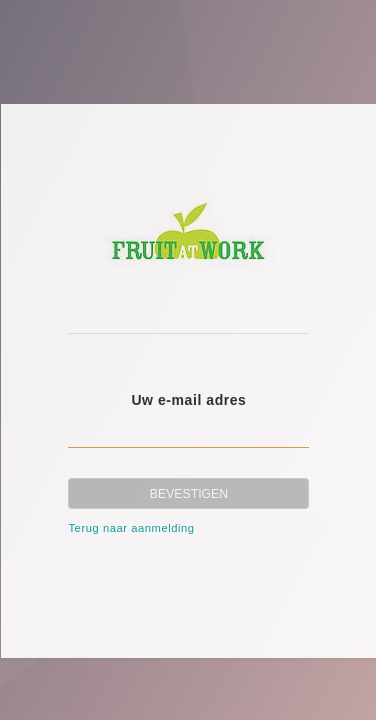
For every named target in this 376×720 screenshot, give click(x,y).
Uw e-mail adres (188, 400)
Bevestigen (189, 494)
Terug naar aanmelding (131, 528)
